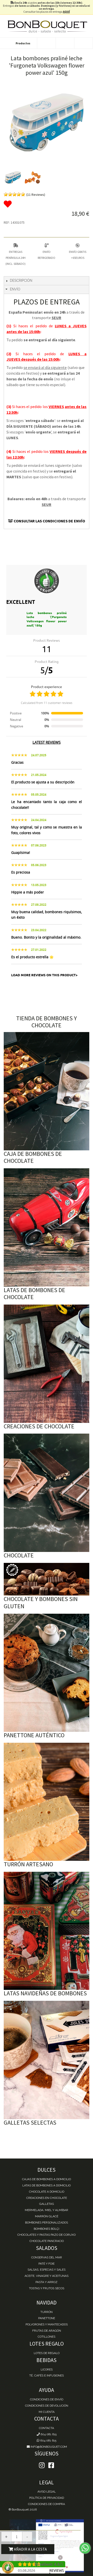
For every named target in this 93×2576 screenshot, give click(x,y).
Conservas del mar (46, 2257)
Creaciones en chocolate (46, 2198)
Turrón (46, 2312)
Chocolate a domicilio (46, 2191)
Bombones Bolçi (46, 2228)
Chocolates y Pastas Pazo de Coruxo (46, 2234)
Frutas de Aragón (46, 2330)
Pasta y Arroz (46, 2282)
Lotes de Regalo (47, 2353)
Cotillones (46, 2336)
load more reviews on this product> (44, 975)
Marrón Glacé (46, 2216)
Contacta (46, 2428)
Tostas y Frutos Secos (46, 2288)
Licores (47, 2369)
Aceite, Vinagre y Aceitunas (46, 2276)
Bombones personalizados (46, 2222)
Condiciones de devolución (46, 2405)
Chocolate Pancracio (47, 2241)
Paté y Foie (46, 2263)
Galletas (46, 2204)
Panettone (46, 2318)
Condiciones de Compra (46, 2504)
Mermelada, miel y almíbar (46, 2210)
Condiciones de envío (46, 2399)
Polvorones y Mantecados (47, 2324)
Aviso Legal (46, 2491)
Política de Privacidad (46, 2498)
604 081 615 (47, 2434)
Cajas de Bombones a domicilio (46, 2179)
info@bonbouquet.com (46, 2446)
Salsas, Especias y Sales (46, 2269)
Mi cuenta (47, 2412)
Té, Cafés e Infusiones (46, 2375)
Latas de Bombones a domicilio (46, 2185)
